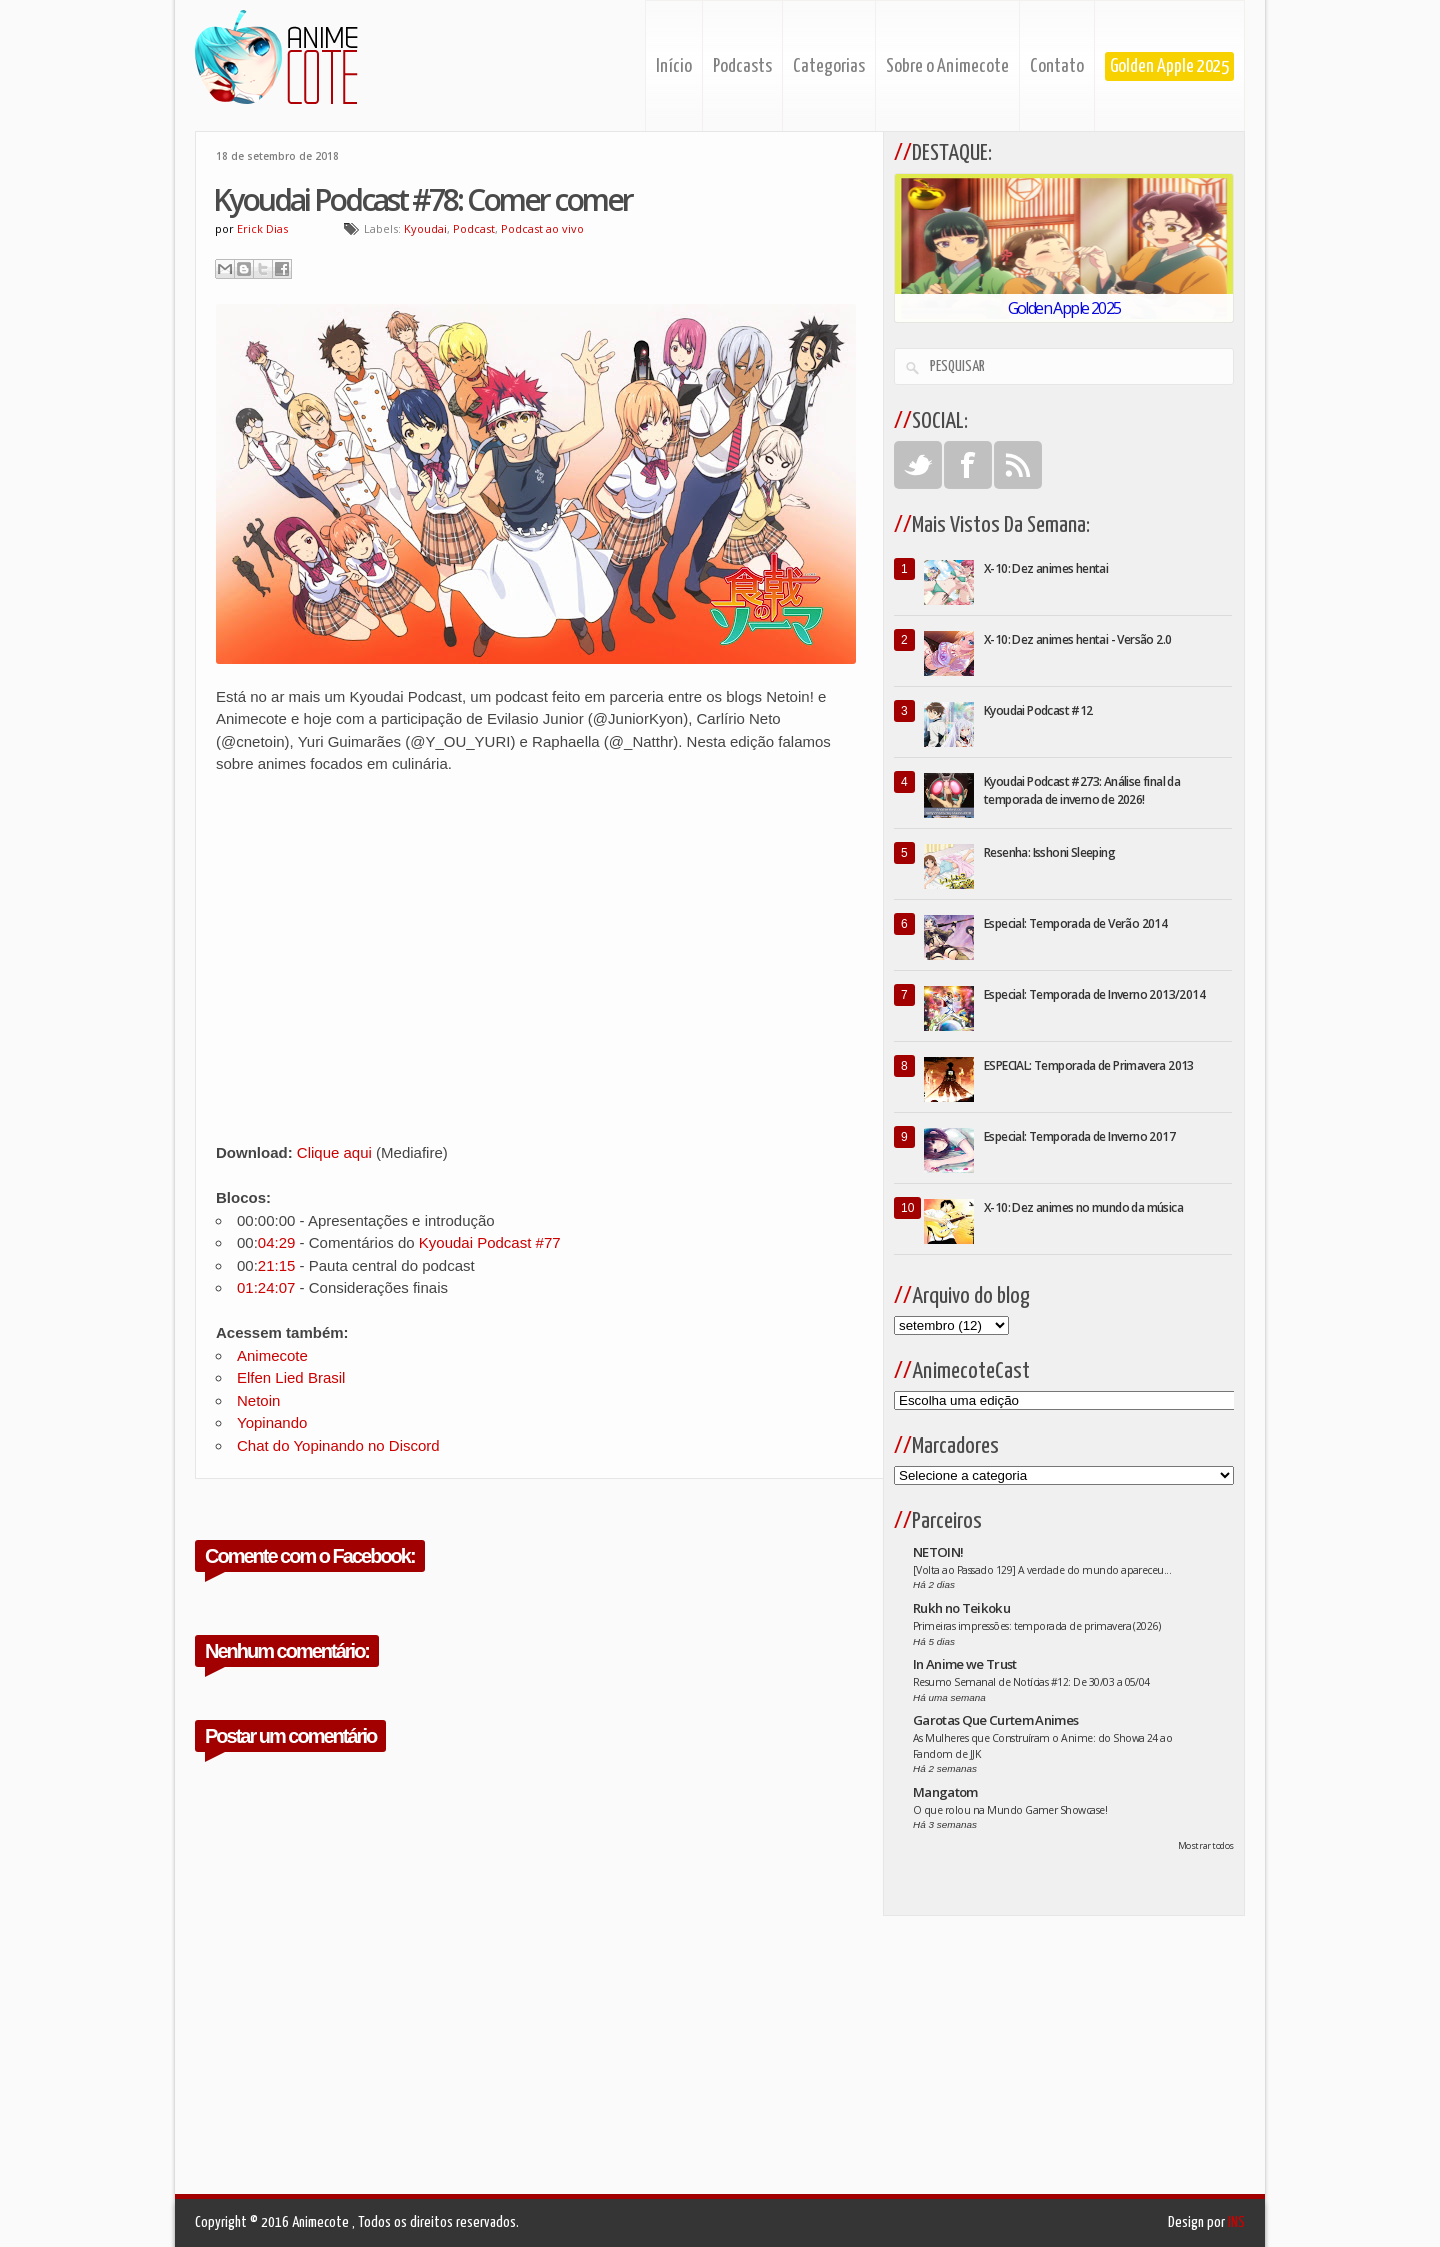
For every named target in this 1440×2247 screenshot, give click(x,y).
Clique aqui (334, 1152)
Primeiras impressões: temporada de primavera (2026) (1036, 1626)
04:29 (277, 1242)
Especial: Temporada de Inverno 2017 (1079, 1136)
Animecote (272, 1355)
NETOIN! (938, 1552)
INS (1236, 2222)
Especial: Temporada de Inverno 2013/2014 (1094, 994)
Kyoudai (425, 228)
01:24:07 (266, 1287)
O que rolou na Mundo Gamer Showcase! (1010, 1810)
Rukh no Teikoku (961, 1608)
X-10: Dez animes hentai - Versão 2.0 (1077, 639)
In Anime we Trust (965, 1664)
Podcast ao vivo (542, 228)
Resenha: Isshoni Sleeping (1049, 852)
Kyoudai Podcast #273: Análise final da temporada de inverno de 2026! (1082, 790)
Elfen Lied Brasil (291, 1377)
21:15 (277, 1265)
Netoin (258, 1400)
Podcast (474, 228)
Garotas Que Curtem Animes (996, 1720)
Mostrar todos (1206, 1845)
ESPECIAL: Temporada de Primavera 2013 (1089, 1065)
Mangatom (945, 1792)
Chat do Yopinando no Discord (338, 1445)
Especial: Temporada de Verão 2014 (1075, 923)
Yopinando (272, 1422)
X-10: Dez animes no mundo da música (1083, 1207)
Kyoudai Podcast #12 (1038, 710)
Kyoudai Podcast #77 (490, 1242)
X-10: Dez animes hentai (1046, 568)
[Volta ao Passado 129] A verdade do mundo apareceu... (1042, 1570)
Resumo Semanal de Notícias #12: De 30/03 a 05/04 (1031, 1682)
